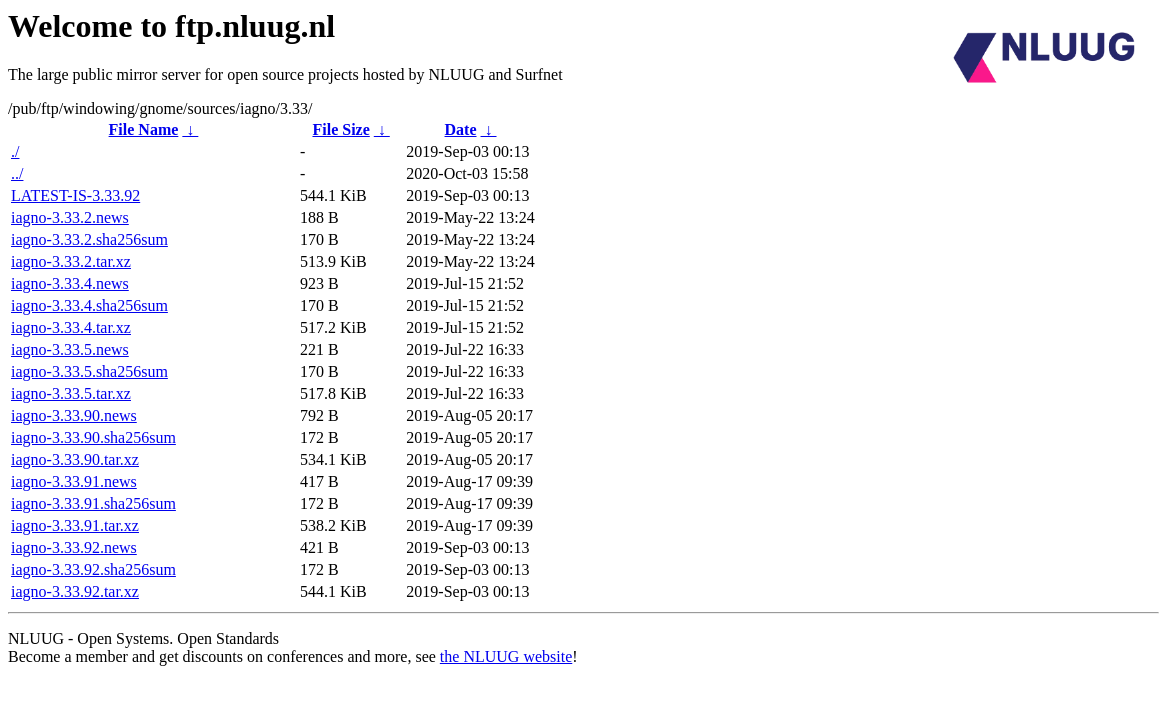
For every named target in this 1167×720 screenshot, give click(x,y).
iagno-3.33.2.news (70, 217)
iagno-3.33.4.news (70, 283)
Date (461, 129)
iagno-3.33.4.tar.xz (71, 327)
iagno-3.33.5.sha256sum (89, 371)
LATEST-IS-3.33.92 (75, 195)
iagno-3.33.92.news (74, 547)
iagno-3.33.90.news (74, 415)
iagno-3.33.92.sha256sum (93, 569)
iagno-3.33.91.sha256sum (93, 503)
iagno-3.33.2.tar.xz (71, 261)
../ (17, 173)
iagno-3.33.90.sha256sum (93, 437)
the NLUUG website (506, 656)
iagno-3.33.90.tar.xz (75, 459)
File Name (144, 129)
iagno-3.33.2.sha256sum (89, 239)
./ (15, 151)
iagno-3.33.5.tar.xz (71, 393)
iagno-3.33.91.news (74, 481)
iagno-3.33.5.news (70, 349)
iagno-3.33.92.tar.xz (75, 591)
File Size (340, 129)
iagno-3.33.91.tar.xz (75, 525)
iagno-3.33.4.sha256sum (89, 305)
